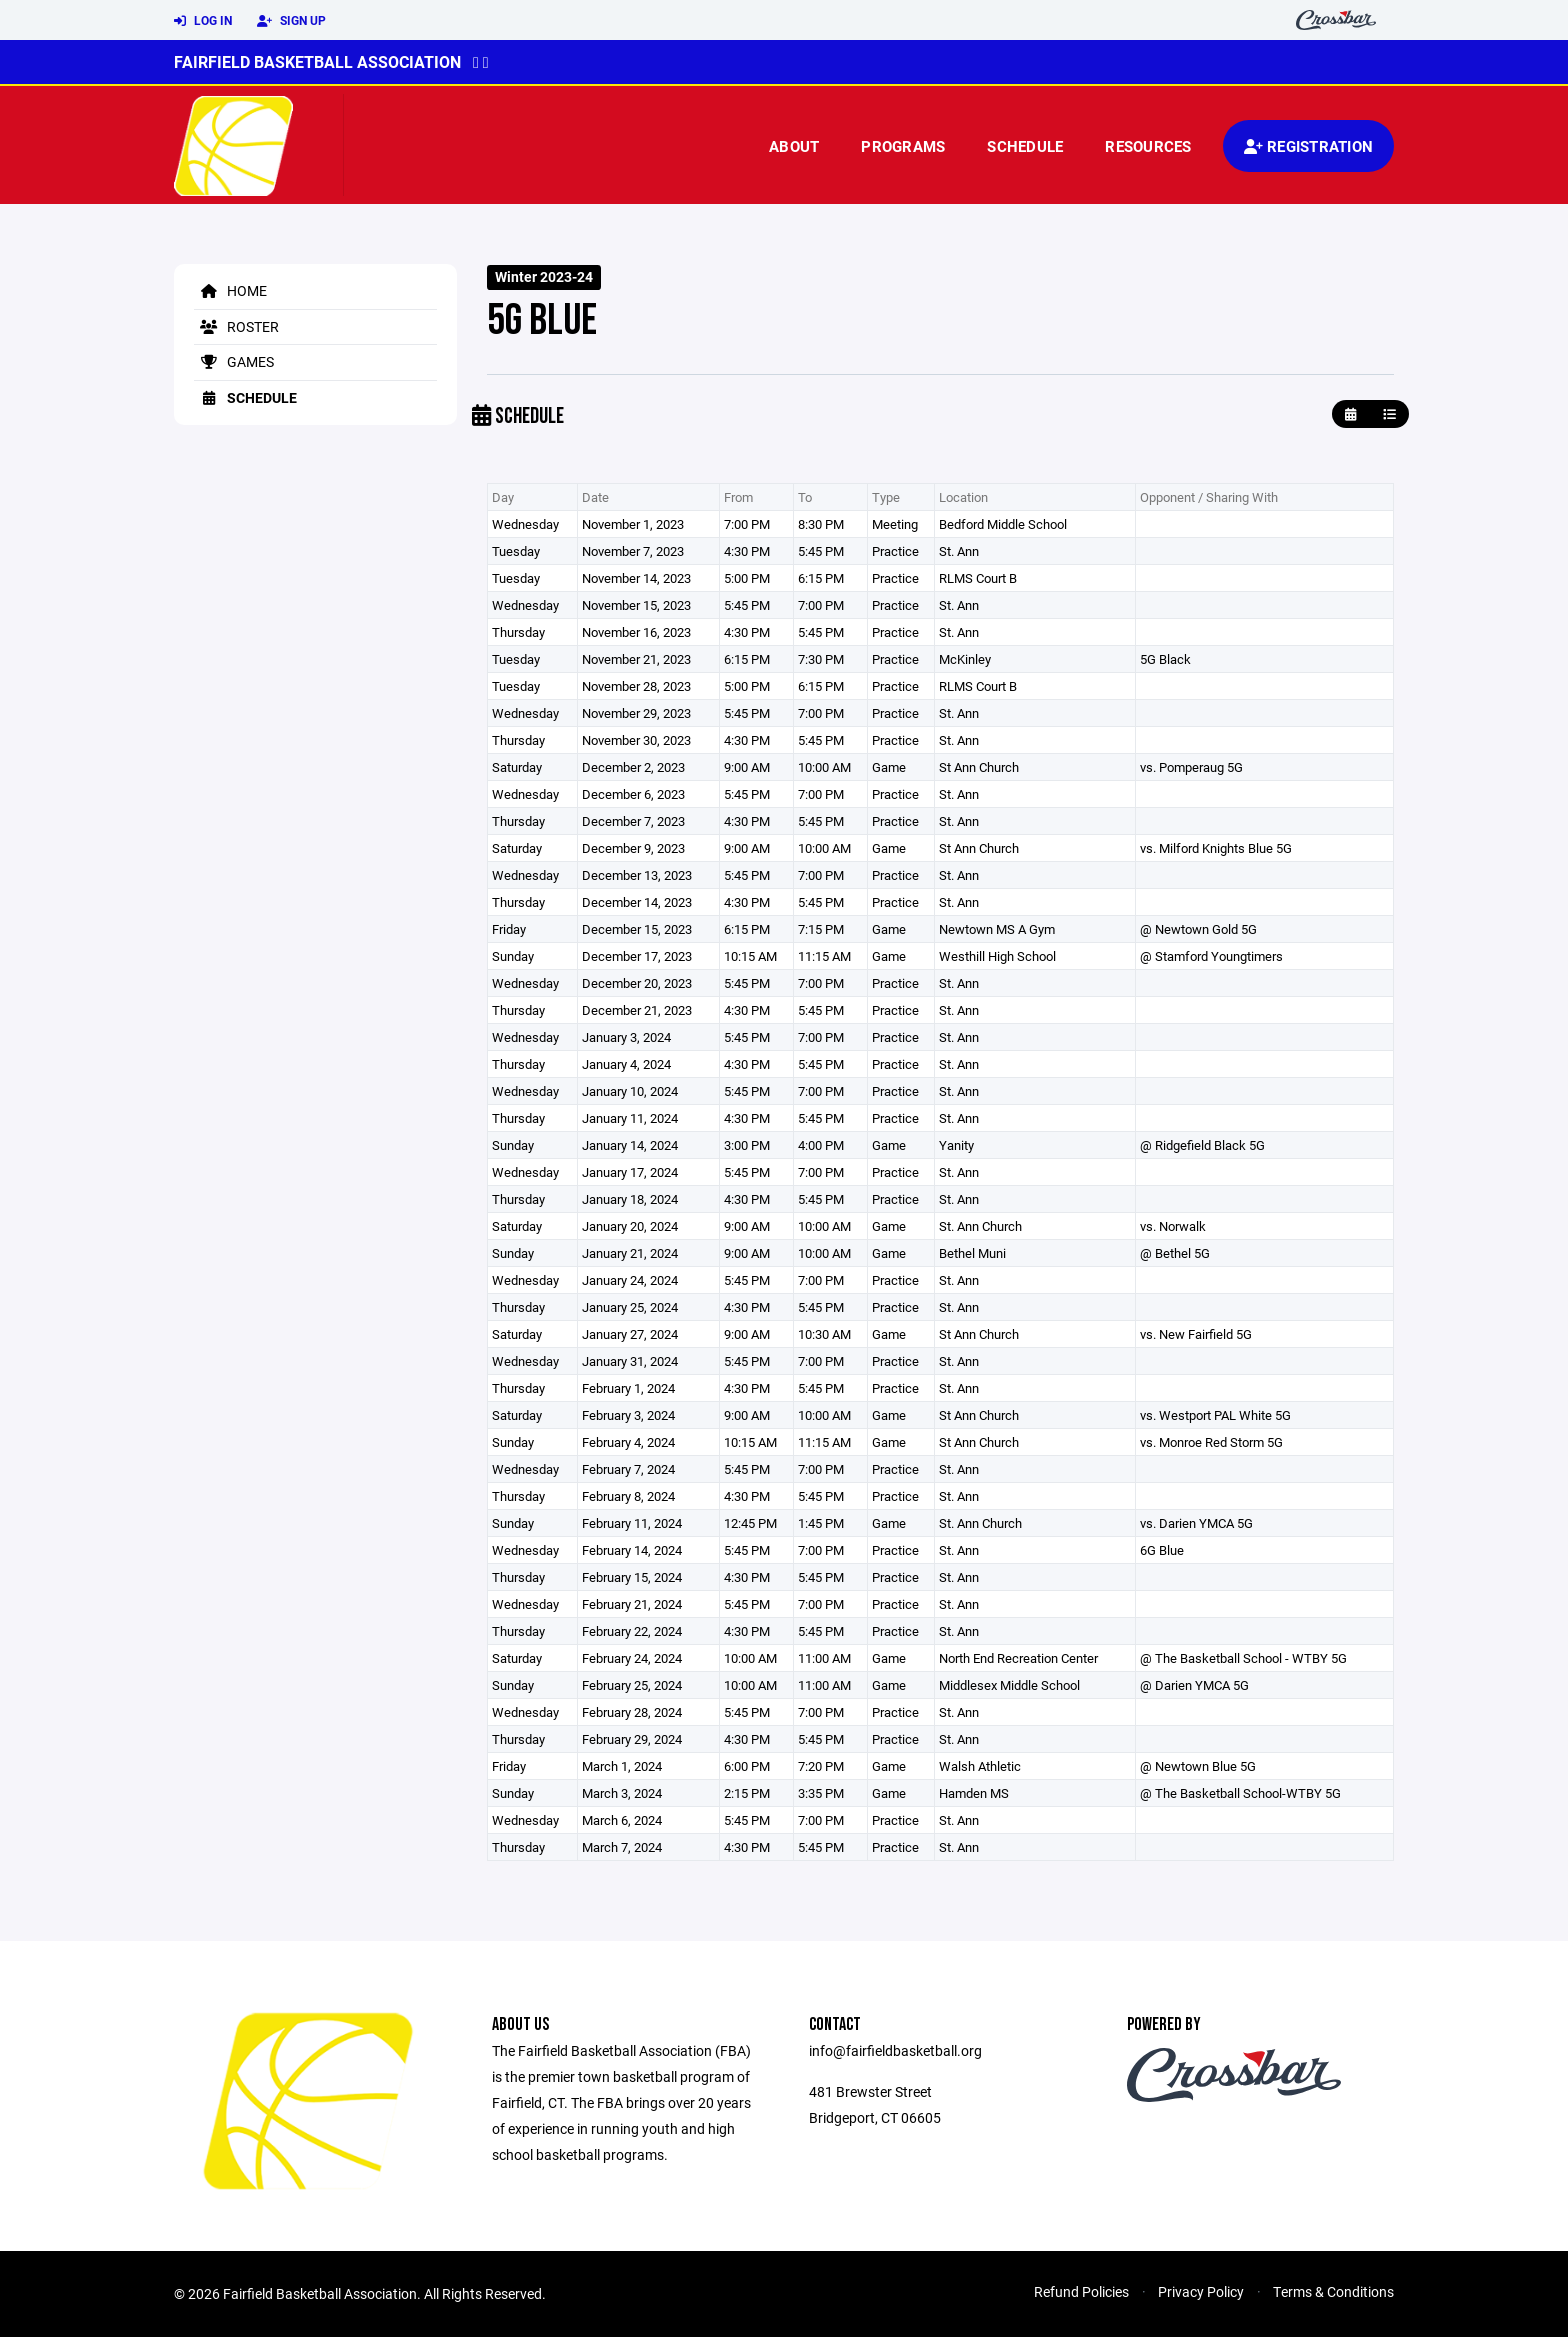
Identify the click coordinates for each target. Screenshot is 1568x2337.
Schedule (1025, 146)
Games (234, 361)
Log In (203, 21)
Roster (236, 326)
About (794, 146)
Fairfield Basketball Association (317, 61)
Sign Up (291, 21)
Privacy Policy (1201, 2291)
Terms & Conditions (1333, 2291)
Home (230, 290)
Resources (1148, 146)
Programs (903, 146)
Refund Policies (1081, 2291)
